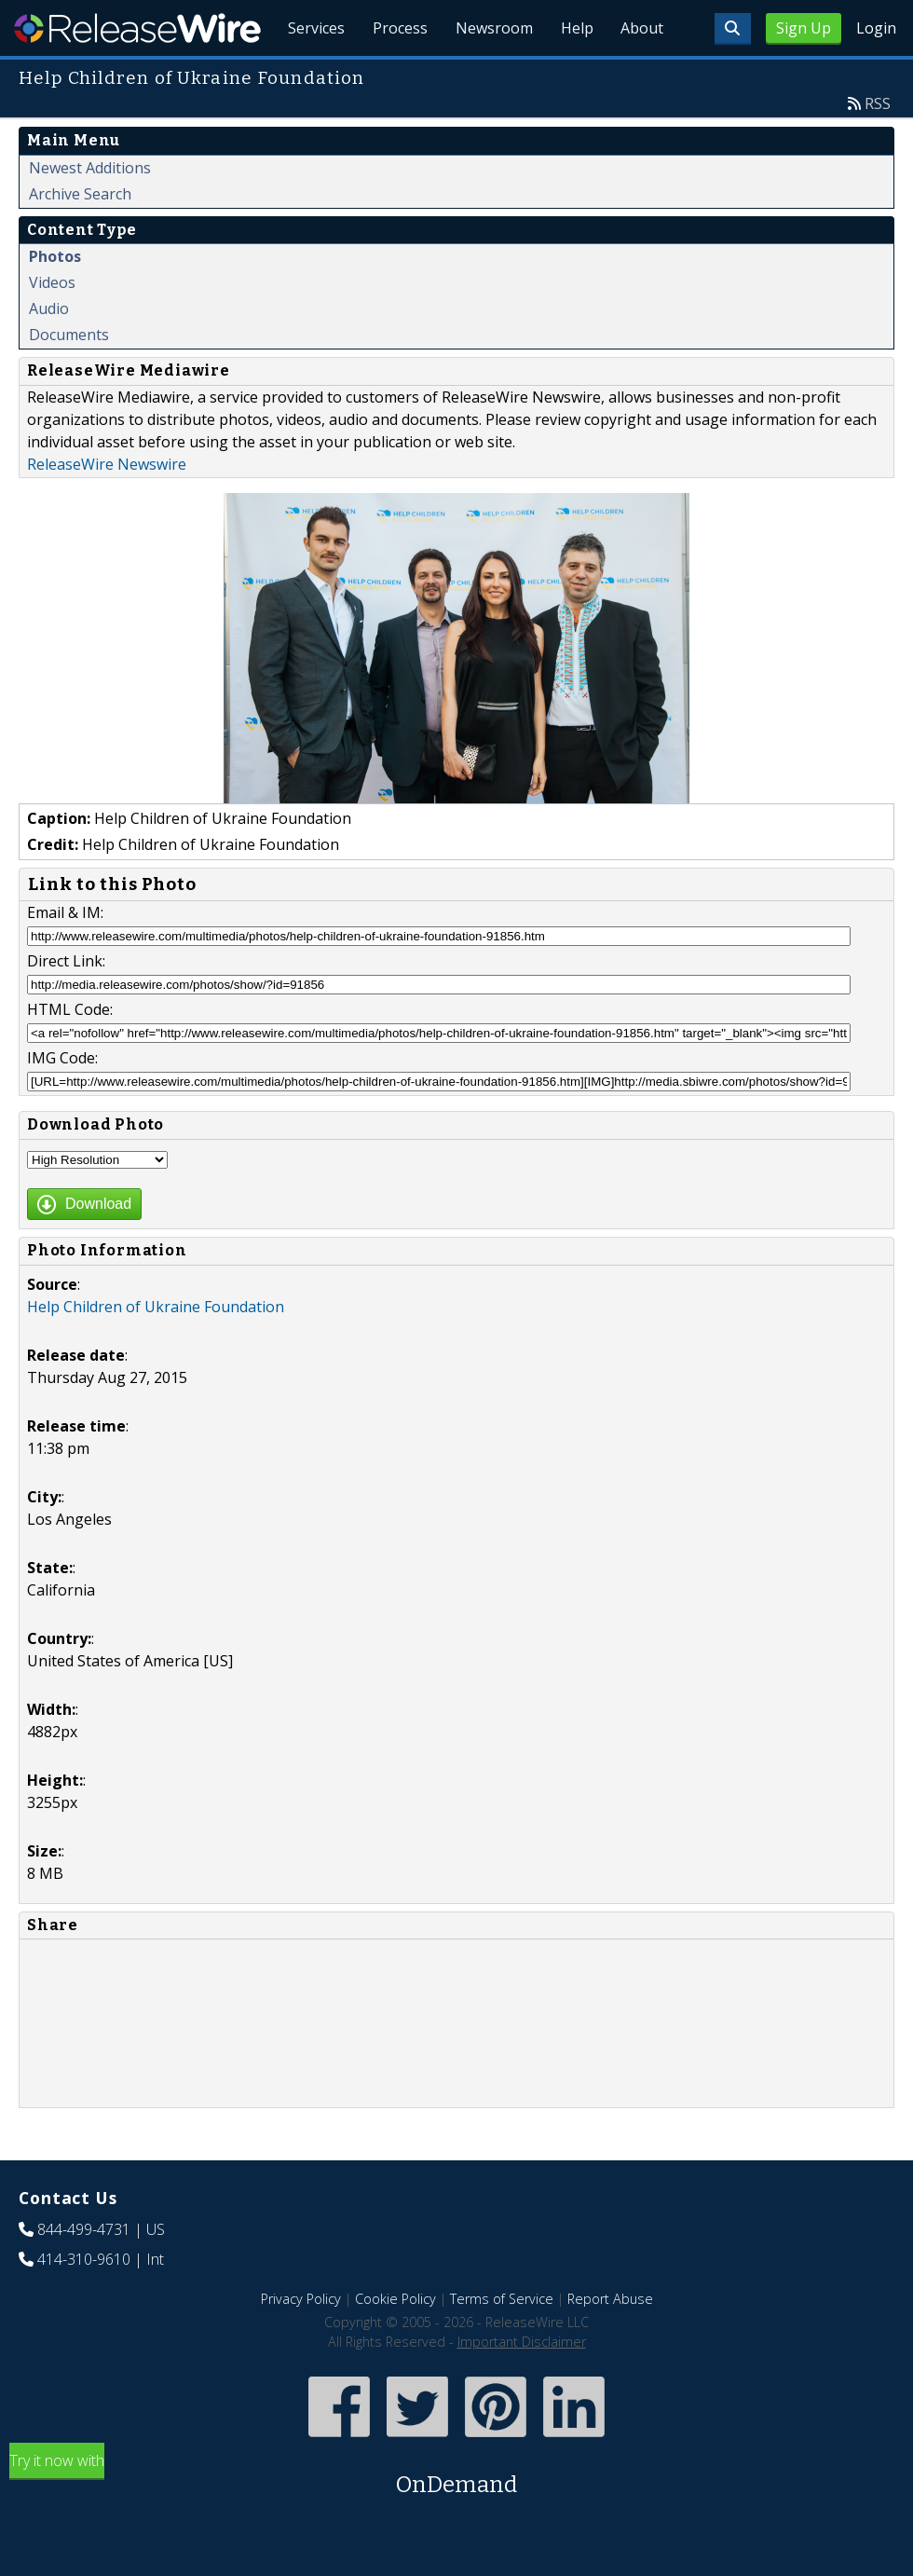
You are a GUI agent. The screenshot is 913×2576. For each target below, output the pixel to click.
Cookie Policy (395, 2341)
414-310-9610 (83, 2302)
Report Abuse (610, 2341)
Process (392, 74)
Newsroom (488, 74)
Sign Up (803, 28)
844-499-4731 (83, 2272)
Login (876, 28)
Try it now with (456, 2518)
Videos (52, 325)
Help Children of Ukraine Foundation (155, 1349)
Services (307, 74)
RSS (878, 146)
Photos (55, 299)
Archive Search (80, 236)
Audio (49, 351)
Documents (69, 377)
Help (573, 74)
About (641, 74)
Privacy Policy (301, 2341)
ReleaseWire (137, 28)
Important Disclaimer (521, 2384)
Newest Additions (90, 210)
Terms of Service (501, 2341)
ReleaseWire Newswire (106, 507)
